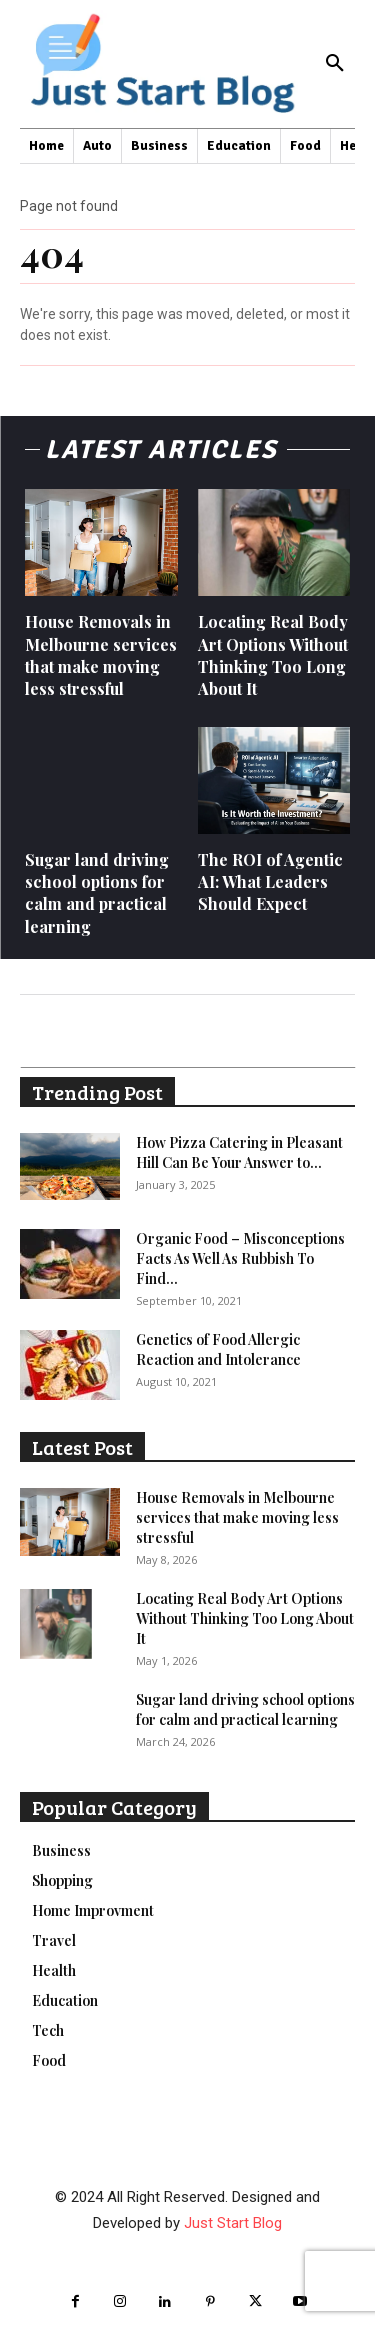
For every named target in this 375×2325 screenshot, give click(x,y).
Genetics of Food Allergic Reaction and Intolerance (218, 1349)
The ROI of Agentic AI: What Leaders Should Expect (270, 882)
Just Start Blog (233, 2223)
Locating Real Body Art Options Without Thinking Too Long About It (273, 655)
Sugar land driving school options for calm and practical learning (97, 893)
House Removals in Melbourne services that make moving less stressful (101, 655)
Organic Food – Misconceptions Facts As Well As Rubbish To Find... (240, 1258)
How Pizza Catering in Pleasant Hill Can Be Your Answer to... (239, 1152)
